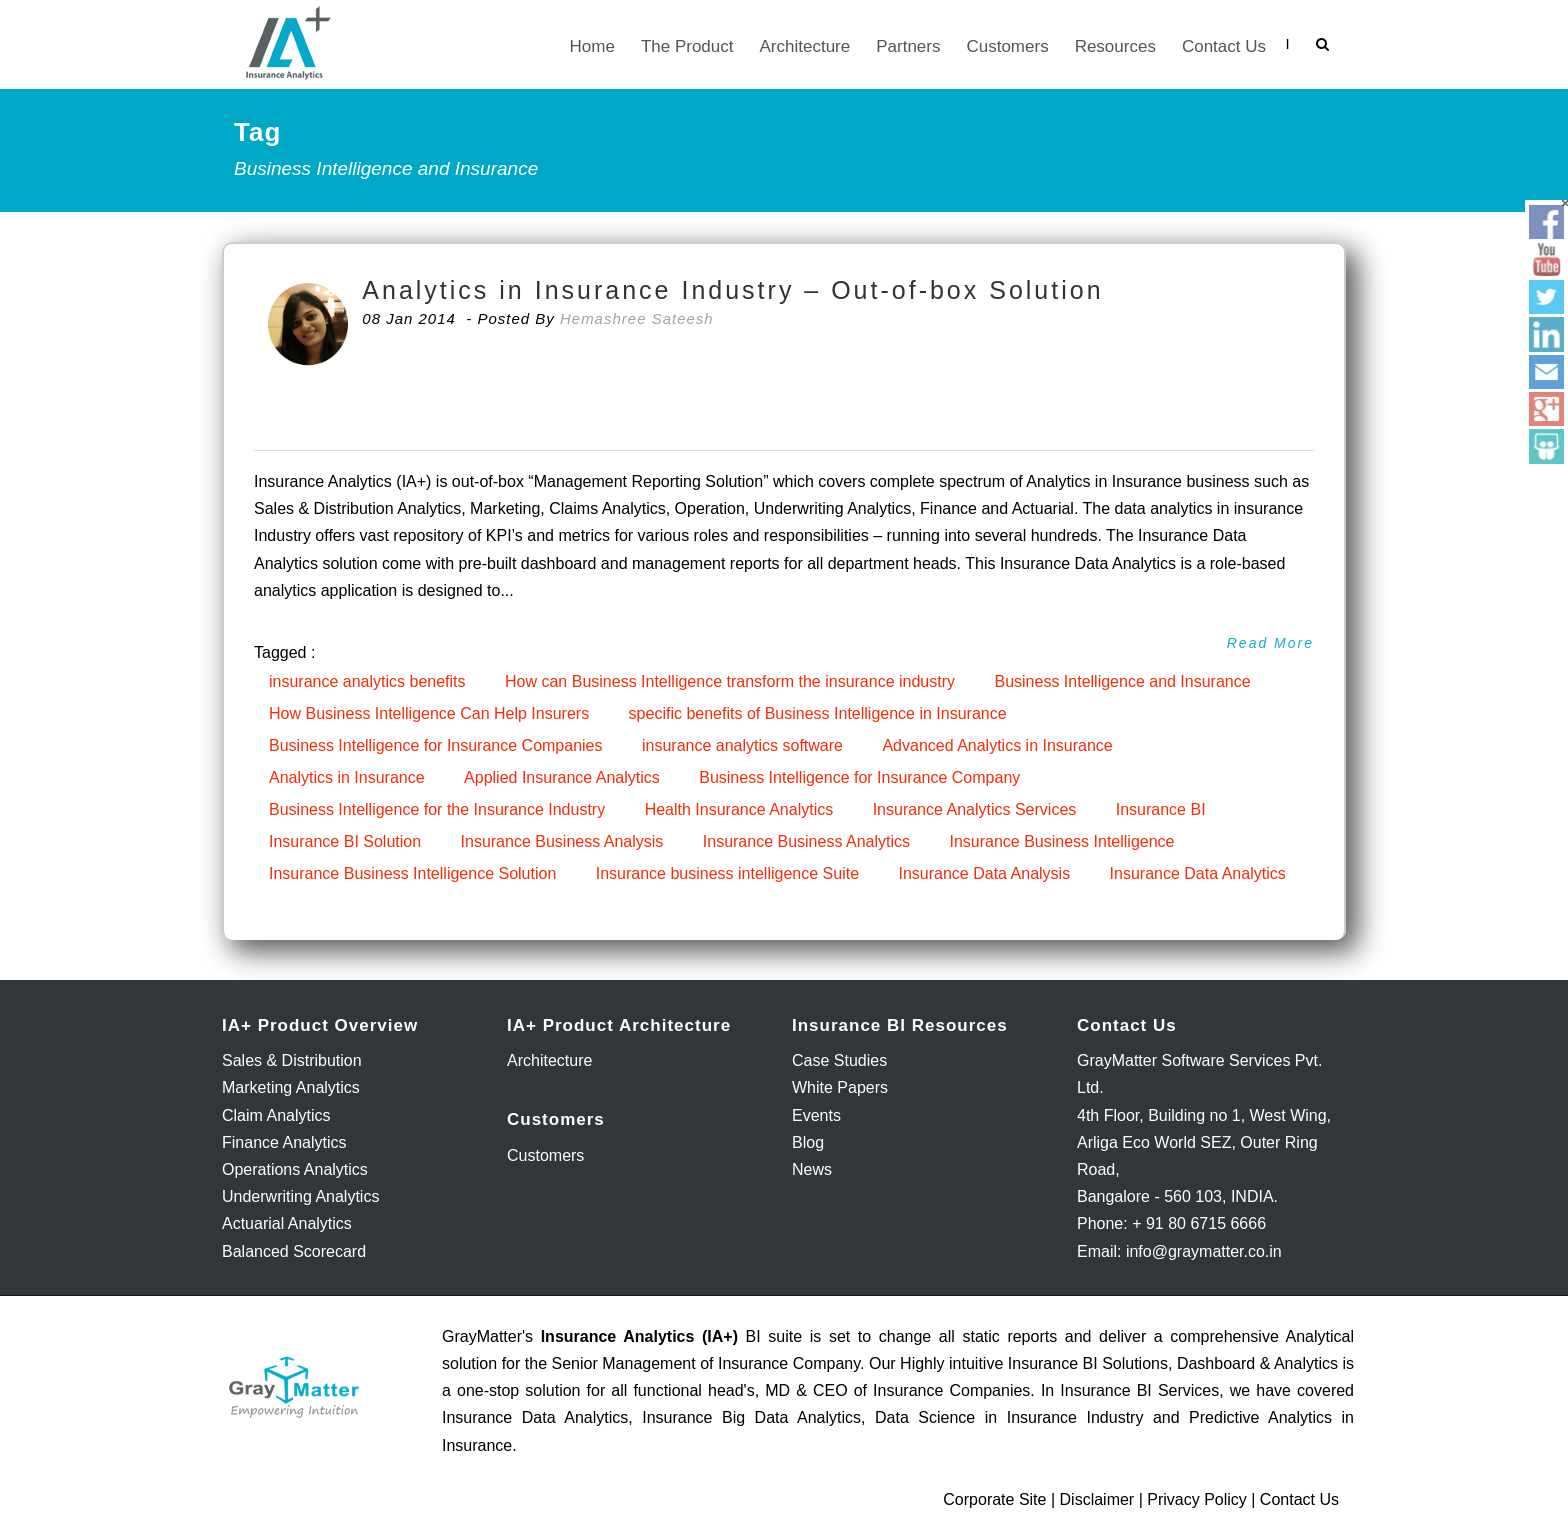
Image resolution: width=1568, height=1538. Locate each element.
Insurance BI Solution (345, 841)
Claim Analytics (276, 1115)
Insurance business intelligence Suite (727, 873)
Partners (908, 46)
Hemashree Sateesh (637, 318)
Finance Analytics (284, 1142)
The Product (687, 46)
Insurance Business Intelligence (1061, 841)
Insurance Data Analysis (984, 873)
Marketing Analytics (291, 1087)
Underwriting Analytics (300, 1196)
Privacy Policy (1197, 1499)
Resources (1115, 46)
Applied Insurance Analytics (562, 777)
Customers (1007, 46)
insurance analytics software (742, 745)
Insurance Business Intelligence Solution (412, 873)
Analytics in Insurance (347, 777)
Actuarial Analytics (287, 1223)
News (812, 1169)
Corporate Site (994, 1499)
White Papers (840, 1087)
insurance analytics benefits (367, 681)
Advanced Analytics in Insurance (997, 745)
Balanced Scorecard (294, 1251)
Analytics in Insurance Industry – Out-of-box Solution (732, 290)
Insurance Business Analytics (806, 841)
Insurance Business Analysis (562, 841)
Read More (1270, 643)
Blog (808, 1142)
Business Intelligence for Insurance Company (859, 777)
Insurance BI (1161, 809)
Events (816, 1115)
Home (592, 46)
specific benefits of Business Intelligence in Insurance (818, 713)
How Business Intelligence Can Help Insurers (429, 713)
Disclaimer (1097, 1499)
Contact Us (1224, 46)
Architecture (805, 46)
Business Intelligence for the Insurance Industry (437, 809)
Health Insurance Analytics (739, 809)
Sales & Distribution (292, 1060)
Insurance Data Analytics (1198, 873)
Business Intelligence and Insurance (1122, 681)
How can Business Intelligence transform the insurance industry (730, 681)
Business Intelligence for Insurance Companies (436, 745)
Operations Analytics (295, 1169)
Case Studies (839, 1060)
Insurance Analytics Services (975, 809)
